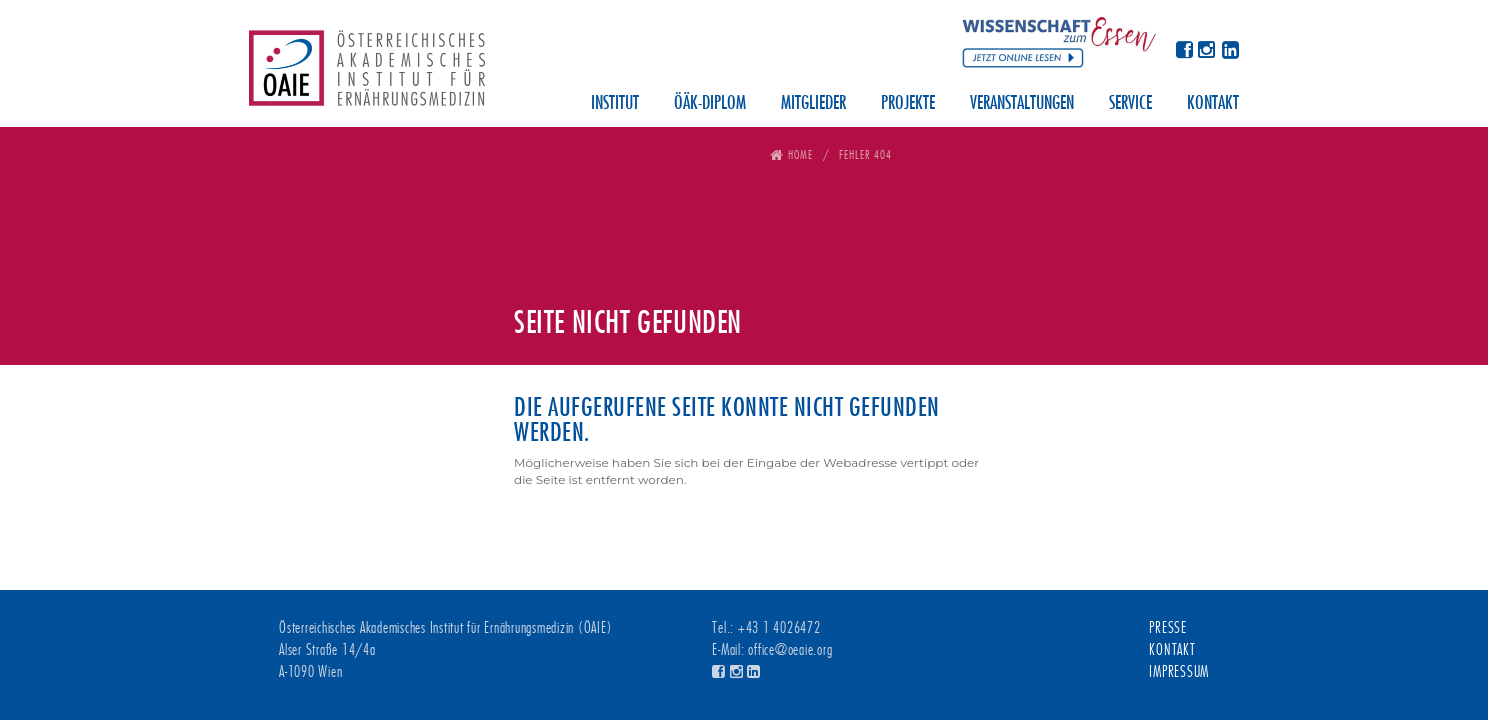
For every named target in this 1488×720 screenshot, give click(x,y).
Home (800, 154)
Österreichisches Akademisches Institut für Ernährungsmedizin (367, 75)
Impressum (1179, 672)
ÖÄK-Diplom (710, 104)
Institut (615, 104)
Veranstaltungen (1022, 104)
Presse (1168, 628)
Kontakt (1213, 104)
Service (1130, 104)
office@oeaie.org (790, 650)
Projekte (908, 104)
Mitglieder (813, 104)
